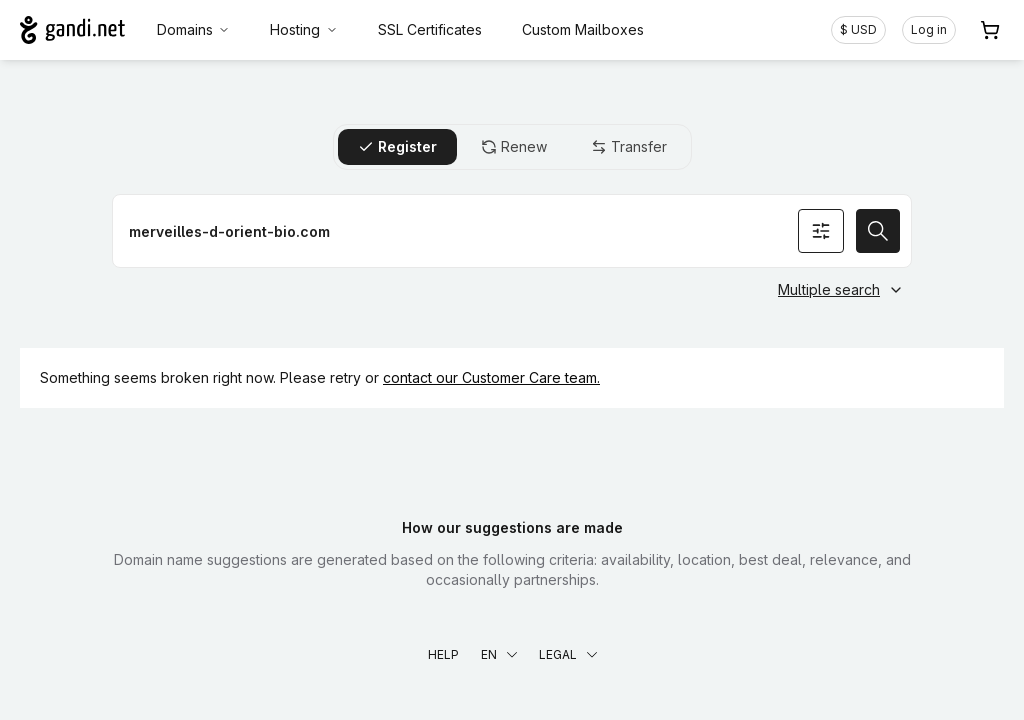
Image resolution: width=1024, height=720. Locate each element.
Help (443, 654)
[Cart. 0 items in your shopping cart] (990, 30)
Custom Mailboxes (583, 29)
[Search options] (821, 231)
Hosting (304, 29)
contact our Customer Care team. (491, 377)
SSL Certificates (430, 29)
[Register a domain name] (512, 231)
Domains (194, 29)
